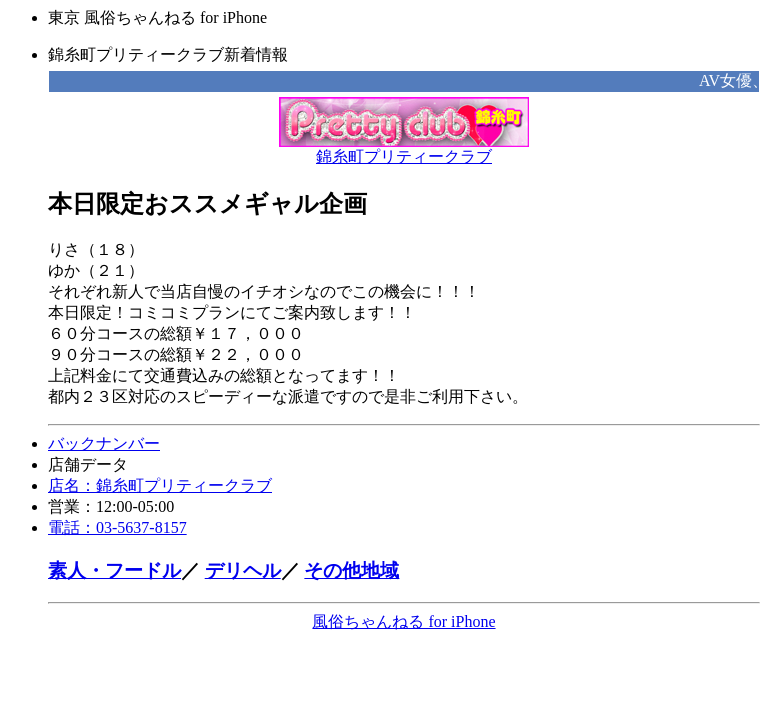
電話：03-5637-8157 (117, 527)
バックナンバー (104, 443)
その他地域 (351, 570)
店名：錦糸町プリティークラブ (160, 485)
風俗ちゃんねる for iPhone (403, 621)
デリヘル (243, 570)
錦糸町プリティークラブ (404, 149)
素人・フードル (114, 570)
